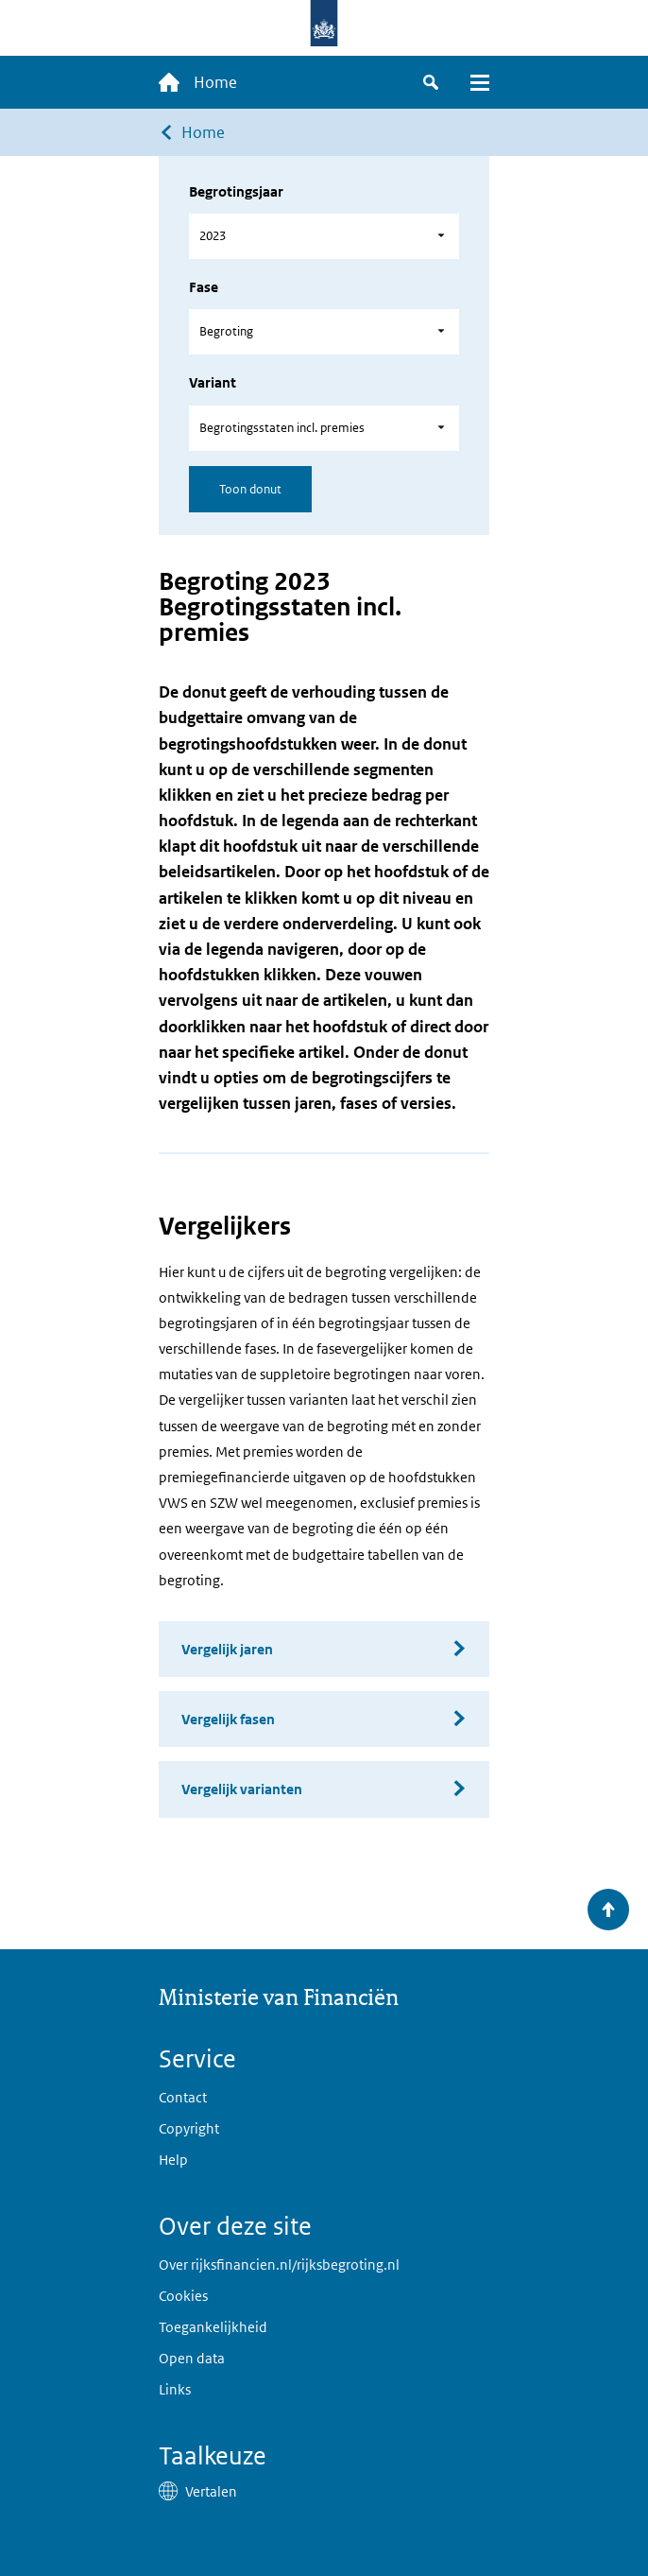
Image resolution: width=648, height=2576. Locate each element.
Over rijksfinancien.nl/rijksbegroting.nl (279, 2264)
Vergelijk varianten (241, 1789)
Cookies (183, 2296)
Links (175, 2389)
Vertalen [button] (211, 2491)
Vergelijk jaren (227, 1649)
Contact (183, 2097)
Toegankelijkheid (213, 2327)
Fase (203, 287)
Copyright (189, 2128)
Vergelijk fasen (228, 1719)
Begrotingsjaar (236, 191)
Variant (212, 382)
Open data (192, 2358)
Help (173, 2160)
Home (203, 132)
